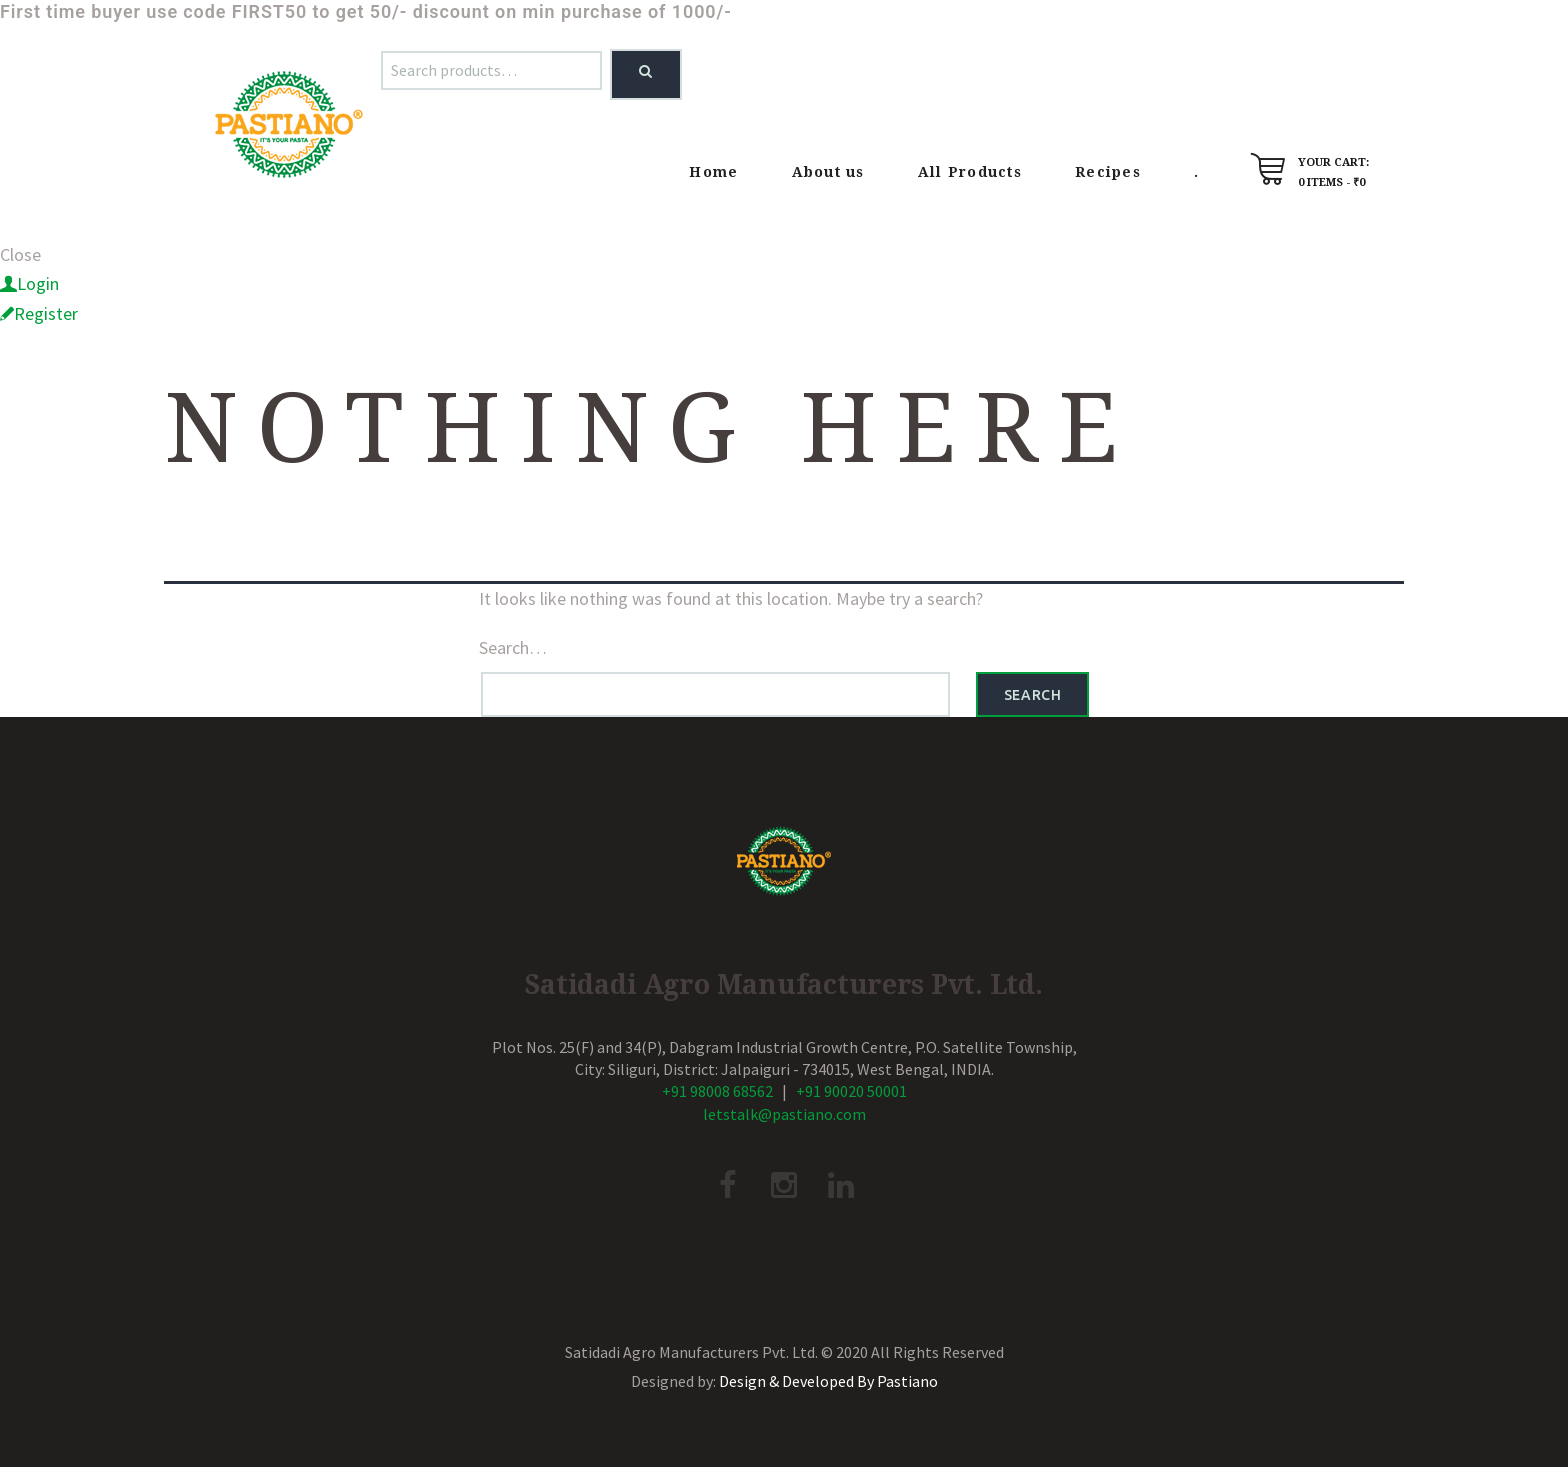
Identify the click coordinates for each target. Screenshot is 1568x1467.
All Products (970, 172)
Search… (513, 647)
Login (38, 283)
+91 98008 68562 (717, 1091)
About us (828, 172)
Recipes (1108, 172)
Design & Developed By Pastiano (828, 1381)
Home (713, 172)
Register (46, 313)
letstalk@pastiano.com (784, 1114)
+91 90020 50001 (851, 1091)
